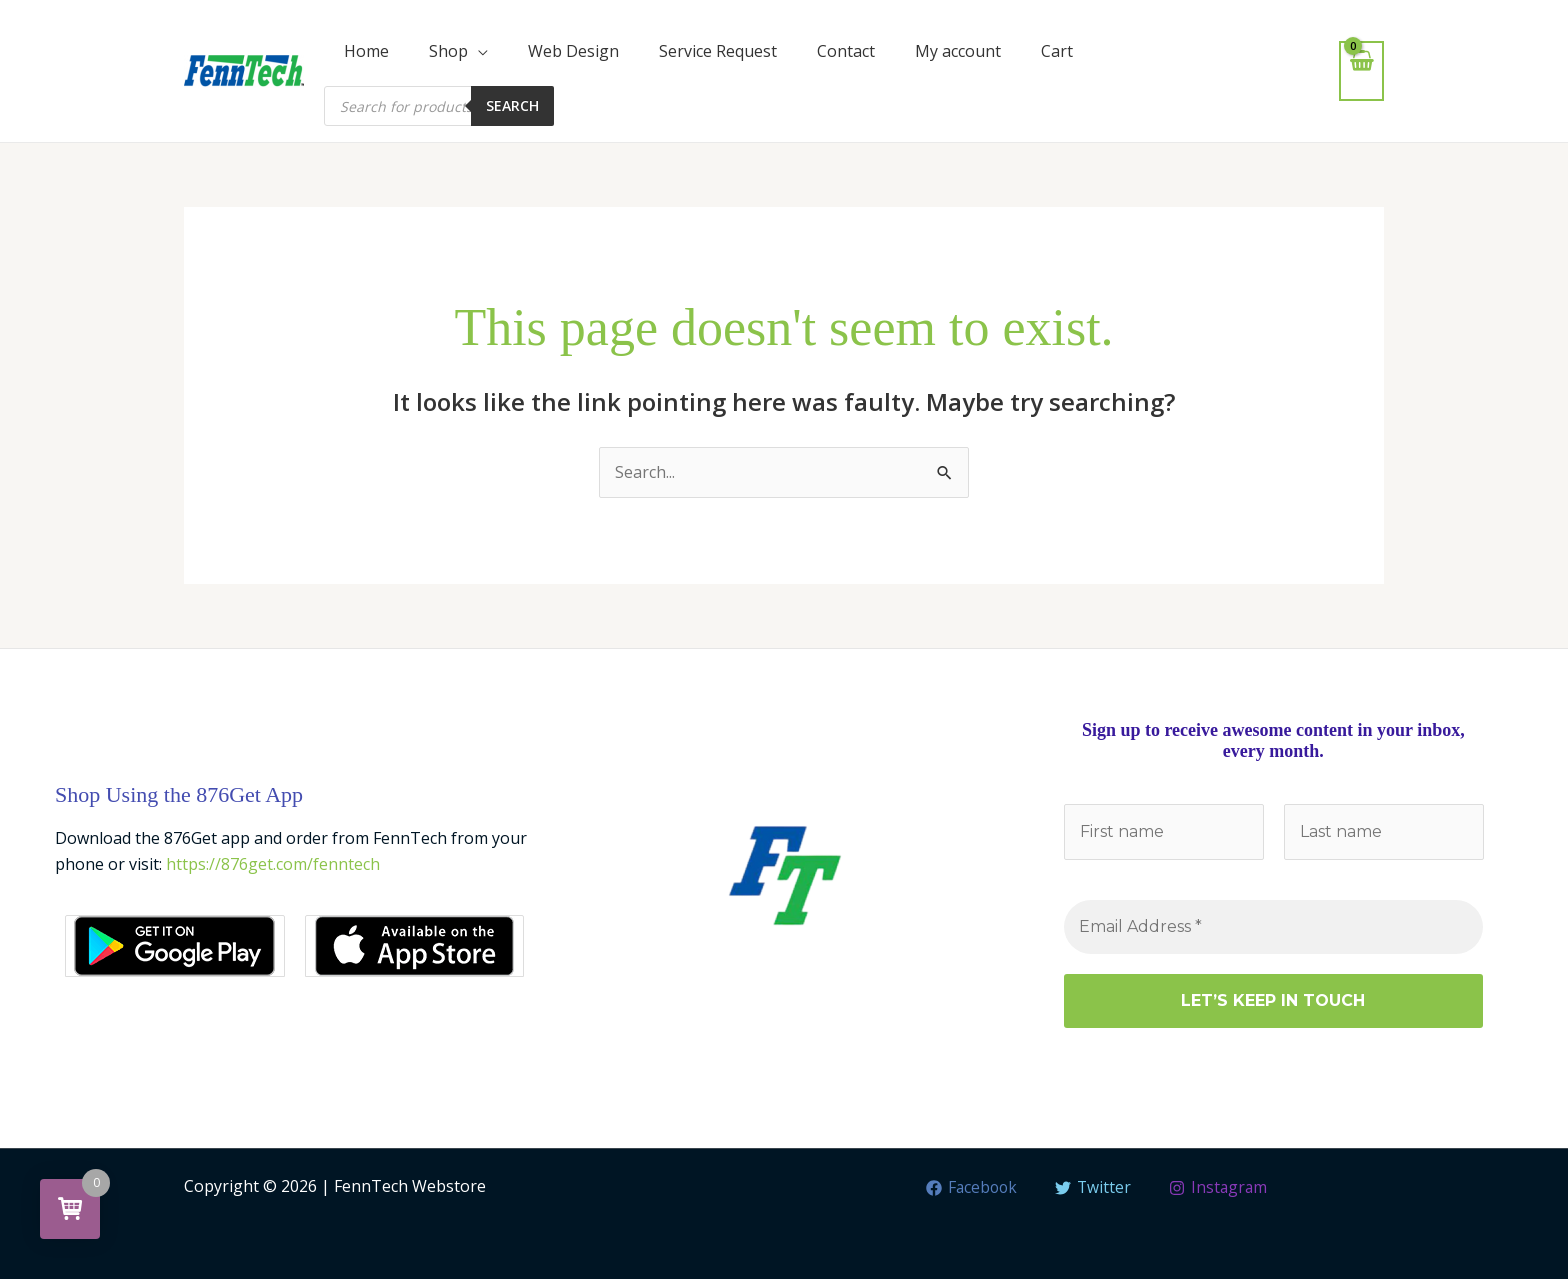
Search (512, 105)
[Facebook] (970, 1188)
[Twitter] (1094, 1188)
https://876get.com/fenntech (273, 864)
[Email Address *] (1273, 927)
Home (366, 51)
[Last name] (1383, 832)
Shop (448, 51)
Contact (846, 51)
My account (958, 51)
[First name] (1164, 832)
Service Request (718, 51)
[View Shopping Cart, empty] (1361, 70)
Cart (1057, 51)
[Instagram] (1219, 1188)
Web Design (573, 51)
